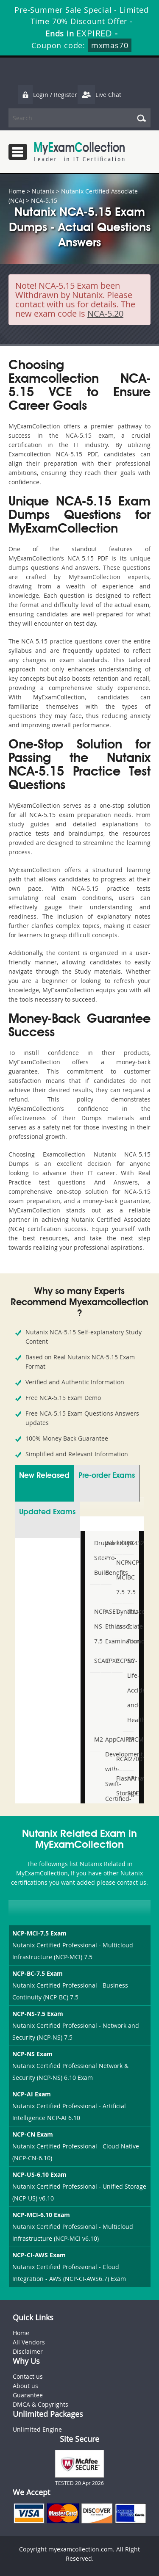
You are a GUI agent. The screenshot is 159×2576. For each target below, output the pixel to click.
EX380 (118, 1543)
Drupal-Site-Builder (96, 1558)
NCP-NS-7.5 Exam (37, 2014)
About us (25, 2386)
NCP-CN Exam (32, 2134)
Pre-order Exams (106, 1476)
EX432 (129, 1543)
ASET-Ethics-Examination (107, 1626)
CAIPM (118, 1739)
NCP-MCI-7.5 (118, 1577)
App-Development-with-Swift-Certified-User (107, 1776)
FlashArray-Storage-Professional (118, 1793)
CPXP (107, 1661)
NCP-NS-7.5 (96, 1626)
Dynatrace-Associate (118, 1618)
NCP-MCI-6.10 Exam (41, 2215)
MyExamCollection (79, 151)
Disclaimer (28, 2351)
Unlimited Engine (37, 2429)
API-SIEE (129, 1785)
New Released (44, 1476)
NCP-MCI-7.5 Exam (39, 1933)
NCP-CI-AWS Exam (39, 2255)
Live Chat (99, 94)
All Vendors (29, 2342)
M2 (96, 1739)
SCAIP (96, 1661)
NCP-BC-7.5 (129, 1577)
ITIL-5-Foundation (129, 1626)
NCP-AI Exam (31, 2094)
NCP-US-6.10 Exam (39, 2174)
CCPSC (118, 1661)
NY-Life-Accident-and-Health (129, 1690)
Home (16, 191)
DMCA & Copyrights (40, 2404)
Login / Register (47, 94)
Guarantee (28, 2395)
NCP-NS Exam (32, 2054)
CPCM (129, 1739)
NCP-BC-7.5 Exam (37, 1973)
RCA (118, 1759)
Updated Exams (47, 1512)
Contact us (28, 2376)
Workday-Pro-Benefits (107, 1558)
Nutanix (43, 191)
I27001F (129, 1759)
